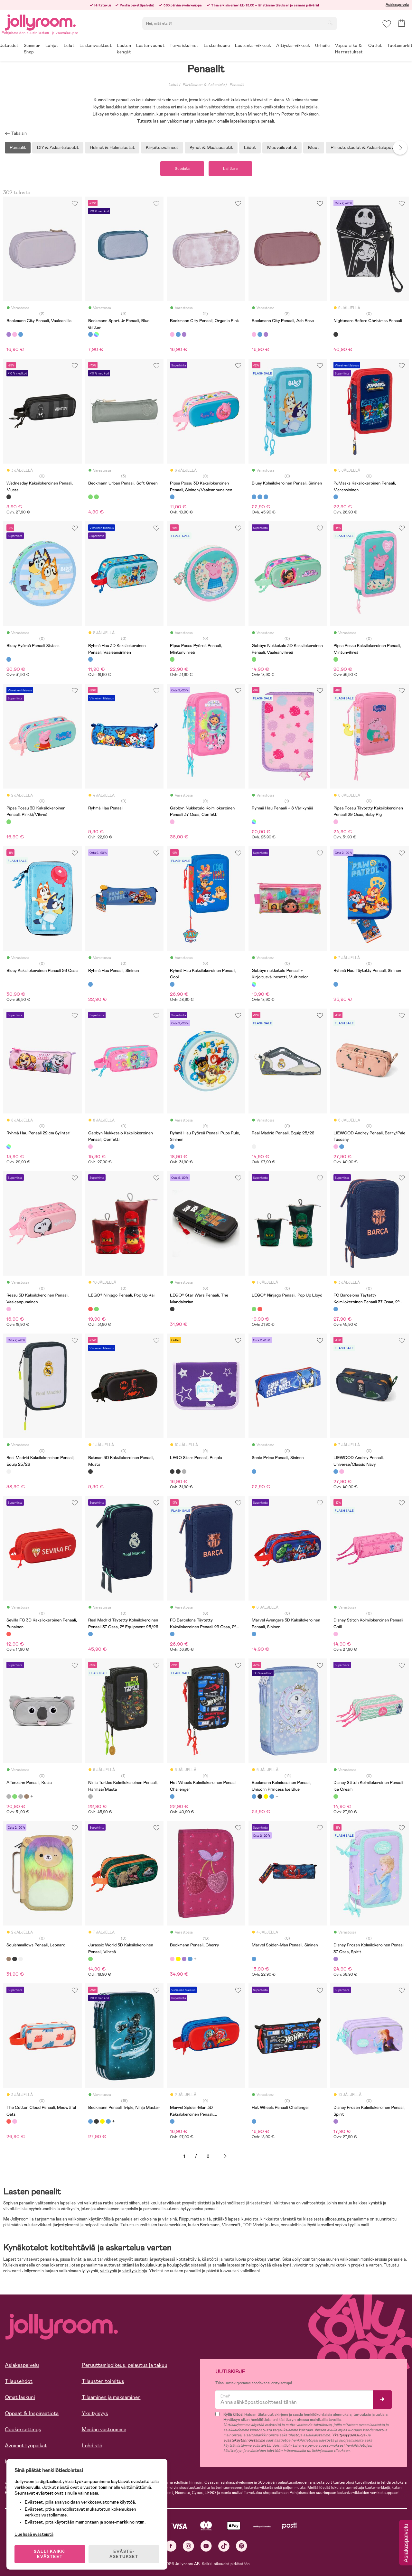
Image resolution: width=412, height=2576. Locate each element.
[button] (386, 24)
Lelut (173, 84)
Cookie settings (23, 2429)
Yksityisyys (95, 2413)
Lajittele (230, 168)
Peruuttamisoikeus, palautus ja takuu (124, 2365)
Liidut (250, 147)
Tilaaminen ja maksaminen (111, 2397)
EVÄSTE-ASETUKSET (123, 2554)
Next (400, 148)
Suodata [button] (182, 168)
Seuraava (225, 2156)
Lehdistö (92, 2445)
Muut (313, 147)
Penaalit (236, 84)
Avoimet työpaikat (26, 2445)
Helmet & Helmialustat (112, 147)
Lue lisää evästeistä (33, 2534)
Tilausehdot (19, 2381)
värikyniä (108, 2271)
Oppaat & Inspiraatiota (32, 2413)
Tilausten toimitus (103, 2381)
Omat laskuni (20, 2397)
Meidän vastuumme (104, 2429)
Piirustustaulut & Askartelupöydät (365, 147)
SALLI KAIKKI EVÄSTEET (50, 2554)
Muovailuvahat (282, 147)
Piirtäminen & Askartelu (204, 84)
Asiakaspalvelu (397, 4)
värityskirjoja (134, 2271)
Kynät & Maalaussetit (211, 147)
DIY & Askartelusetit (58, 147)
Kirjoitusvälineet (162, 147)
